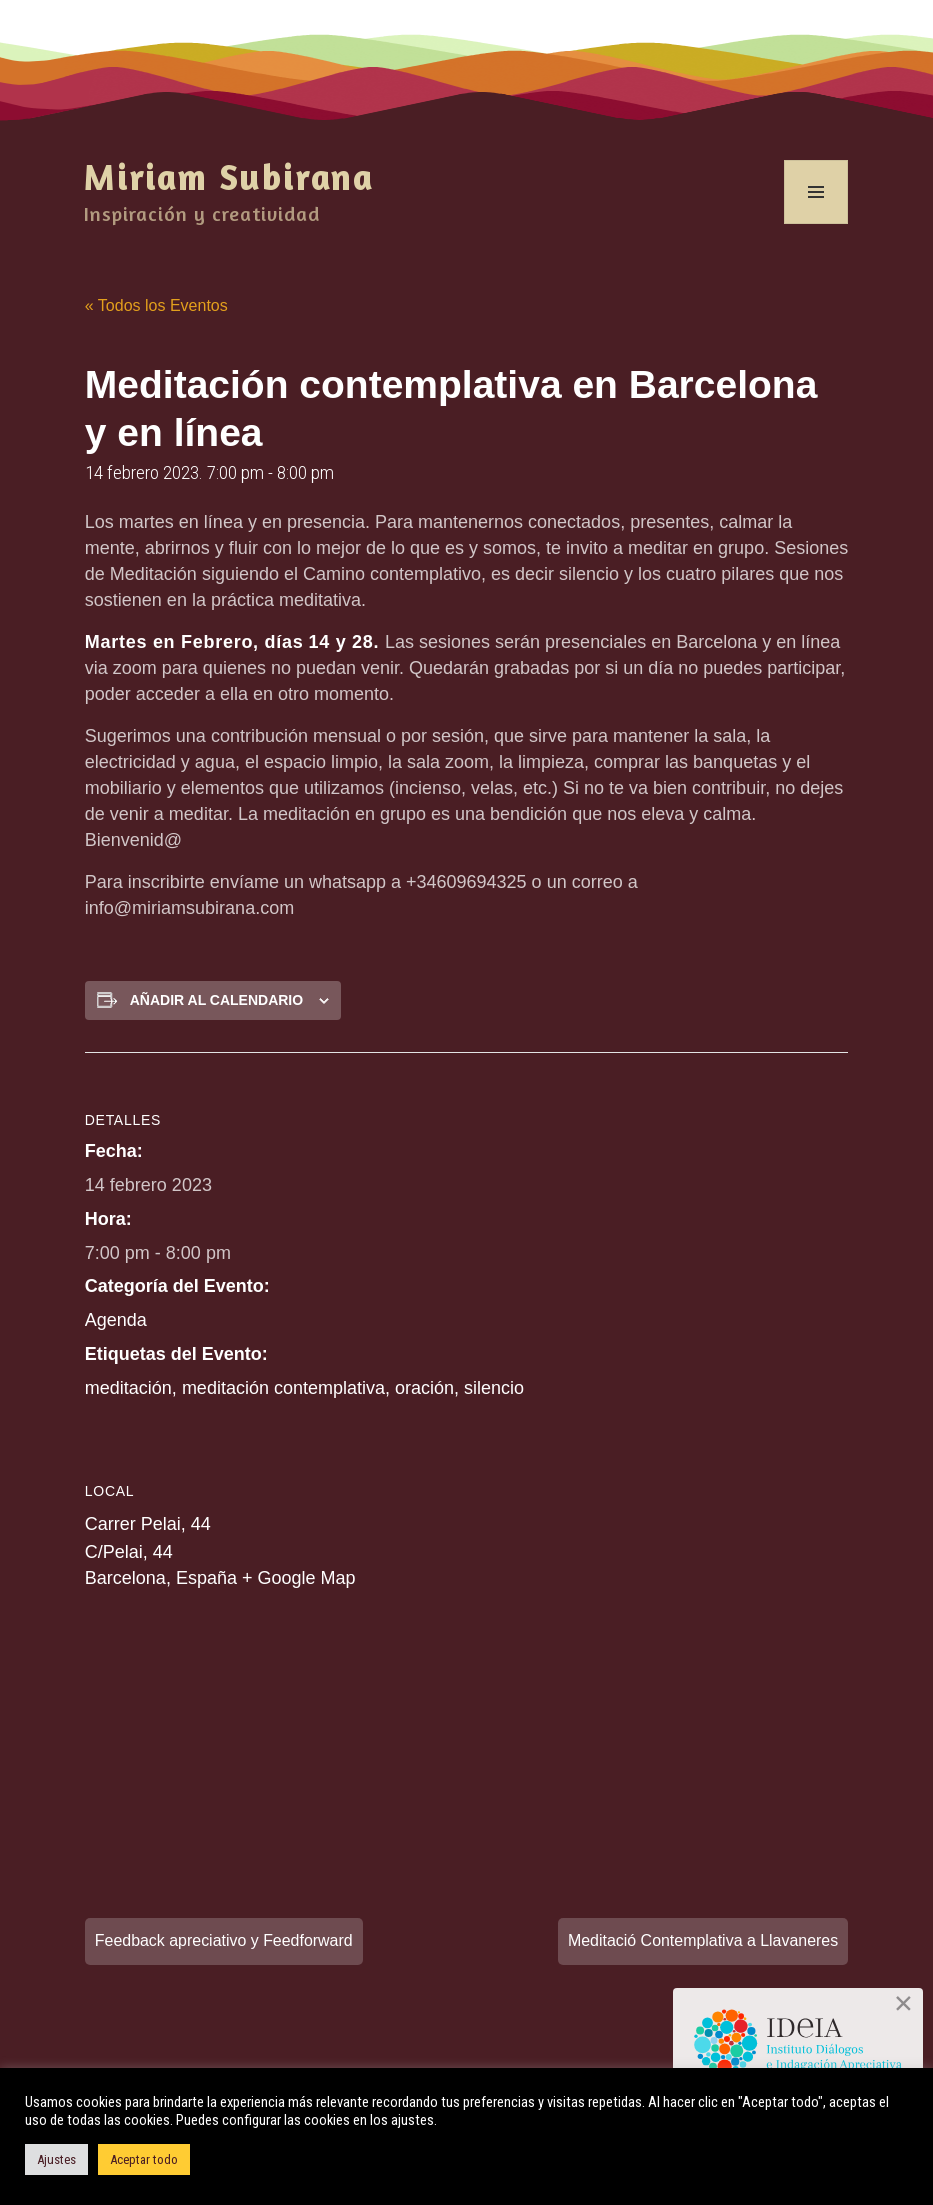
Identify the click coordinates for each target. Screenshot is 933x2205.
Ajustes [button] (56, 2159)
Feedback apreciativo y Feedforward (224, 1940)
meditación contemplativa (283, 1388)
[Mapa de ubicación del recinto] (190, 1744)
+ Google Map (299, 1578)
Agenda (116, 1320)
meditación (128, 1388)
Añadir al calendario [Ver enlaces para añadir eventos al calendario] (216, 1000)
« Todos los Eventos (156, 305)
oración (424, 1388)
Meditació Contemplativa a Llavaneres (702, 1940)
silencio (494, 1388)
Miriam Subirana (229, 176)
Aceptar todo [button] (144, 2159)
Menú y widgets (816, 223)
